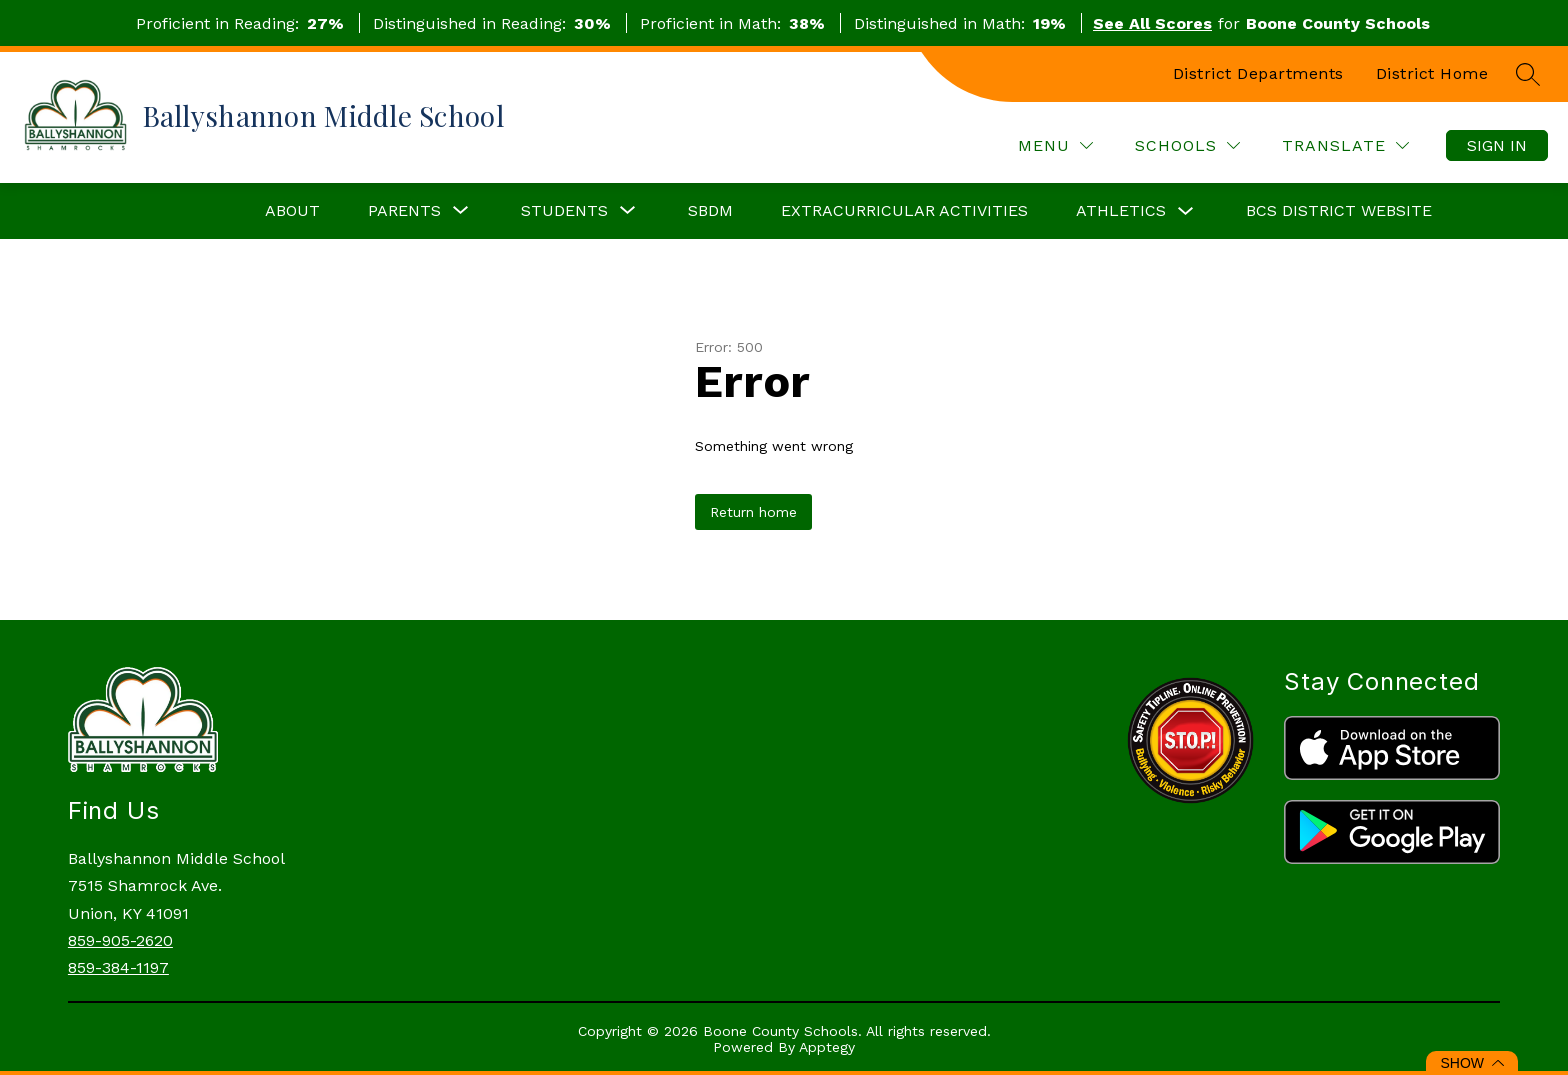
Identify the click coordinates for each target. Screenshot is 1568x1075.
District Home (1432, 73)
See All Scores (1152, 23)
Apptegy (827, 1047)
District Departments (1258, 73)
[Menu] (1055, 145)
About (292, 210)
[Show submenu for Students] (564, 211)
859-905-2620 (120, 940)
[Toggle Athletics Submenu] (1186, 211)
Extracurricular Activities (904, 210)
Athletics (1121, 210)
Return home (753, 512)
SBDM (710, 210)
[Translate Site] (1345, 145)
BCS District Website (1339, 210)
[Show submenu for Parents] (404, 211)
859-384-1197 (118, 967)
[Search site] (1528, 74)
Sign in (1497, 145)
